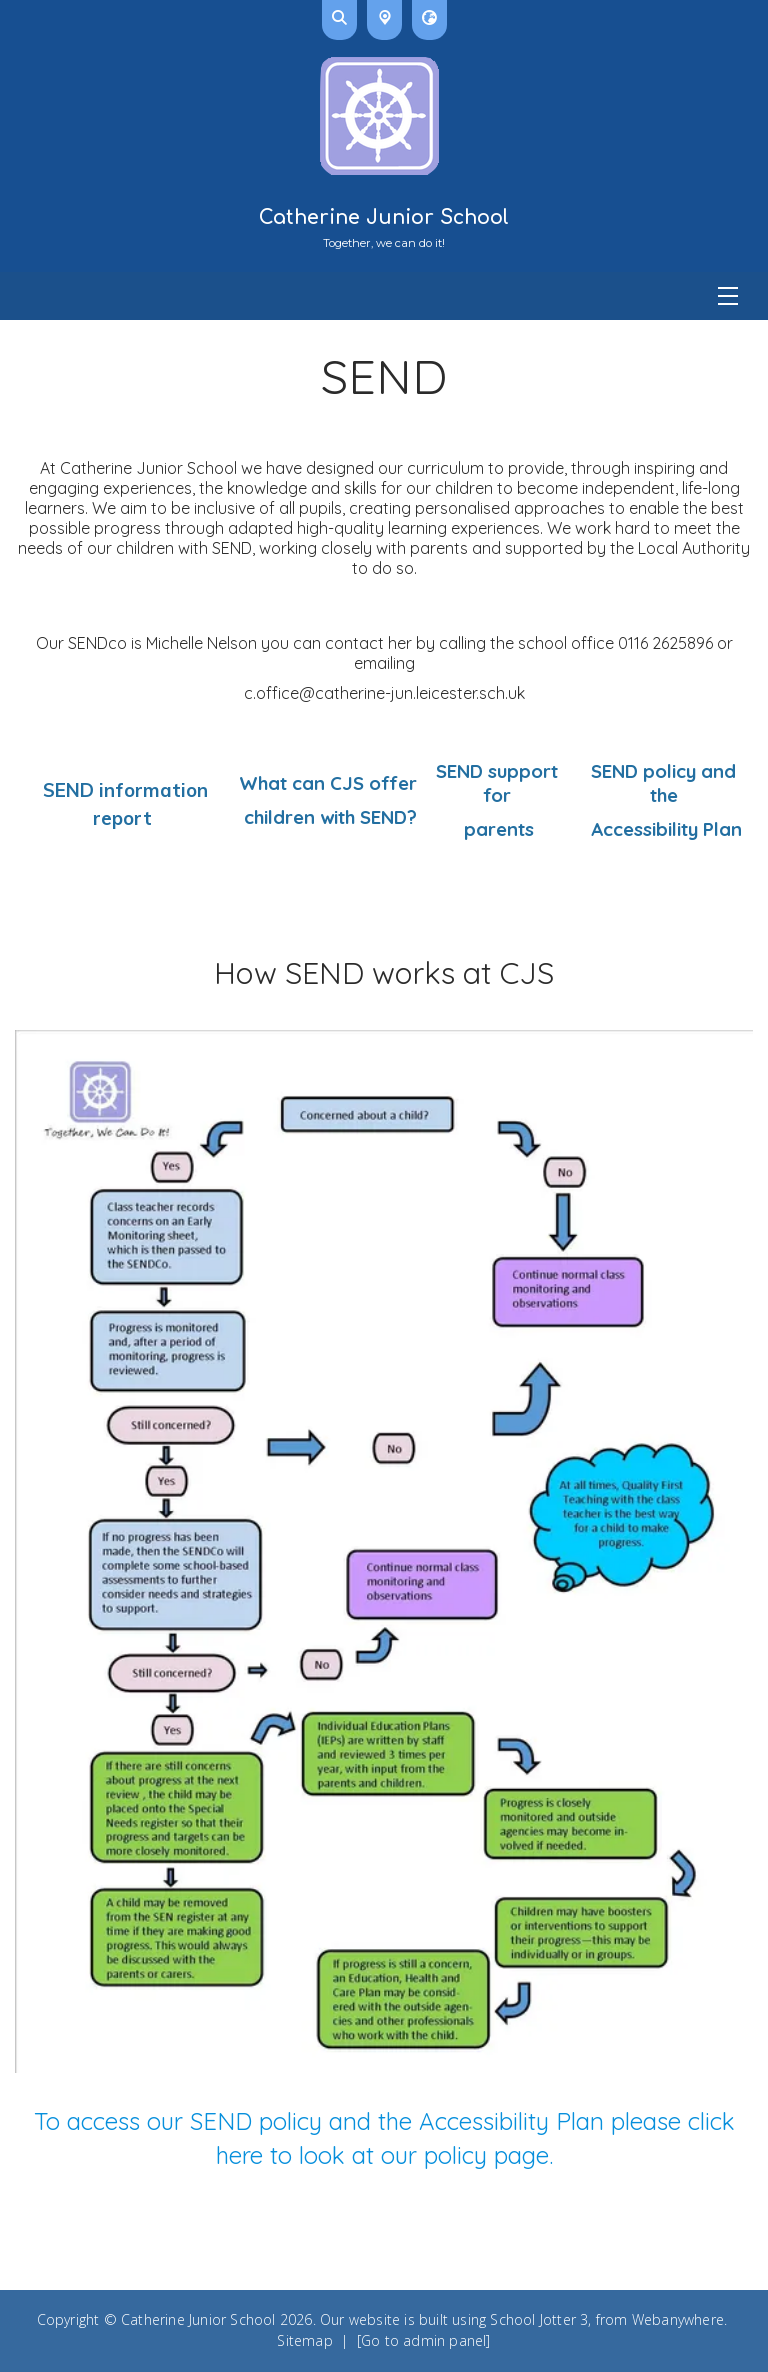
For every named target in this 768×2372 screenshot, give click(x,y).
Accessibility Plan (664, 829)
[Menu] (384, 296)
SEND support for (497, 783)
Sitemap (304, 2340)
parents (496, 829)
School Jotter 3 (539, 2319)
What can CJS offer (328, 783)
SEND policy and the (663, 783)
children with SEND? (328, 817)
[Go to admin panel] (424, 2340)
